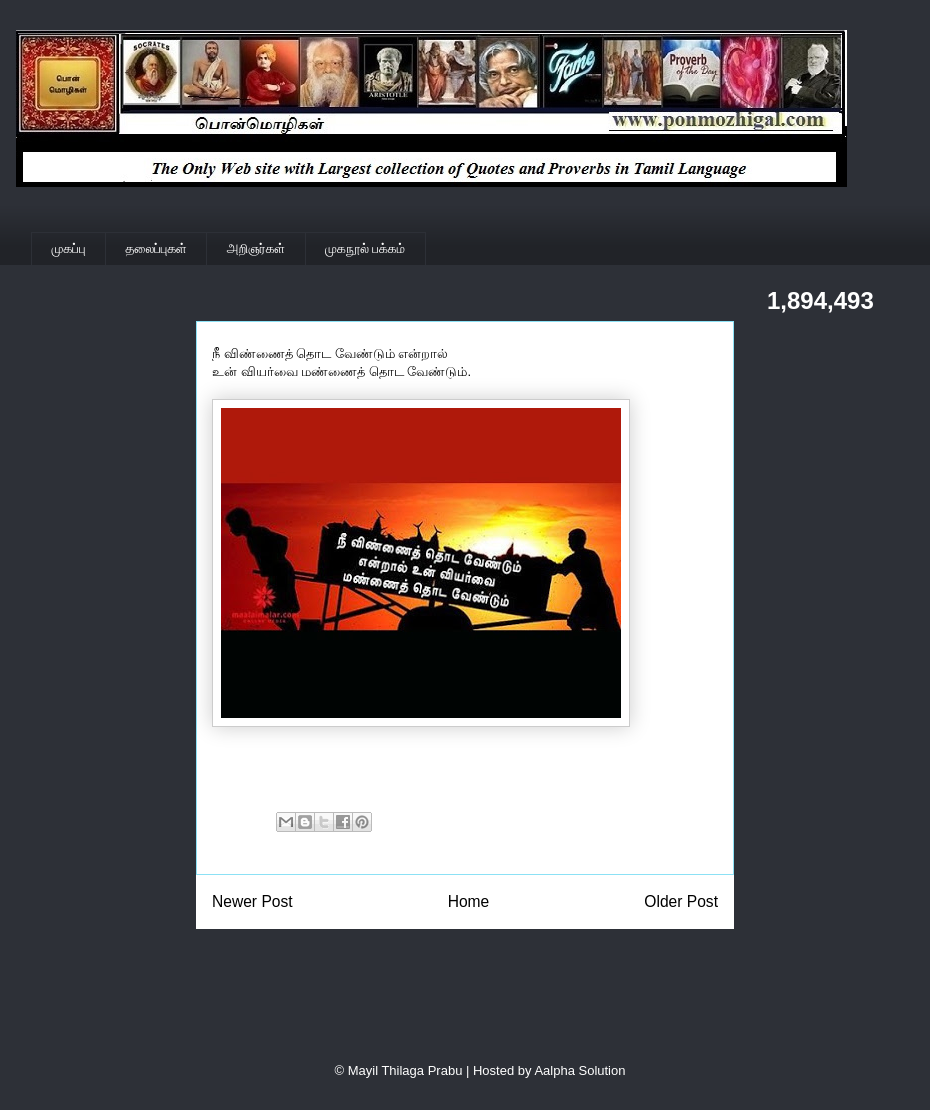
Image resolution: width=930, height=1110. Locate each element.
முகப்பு (69, 248)
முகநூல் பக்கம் (365, 248)
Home (469, 901)
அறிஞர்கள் (256, 248)
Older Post (681, 901)
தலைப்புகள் (156, 248)
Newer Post (252, 901)
